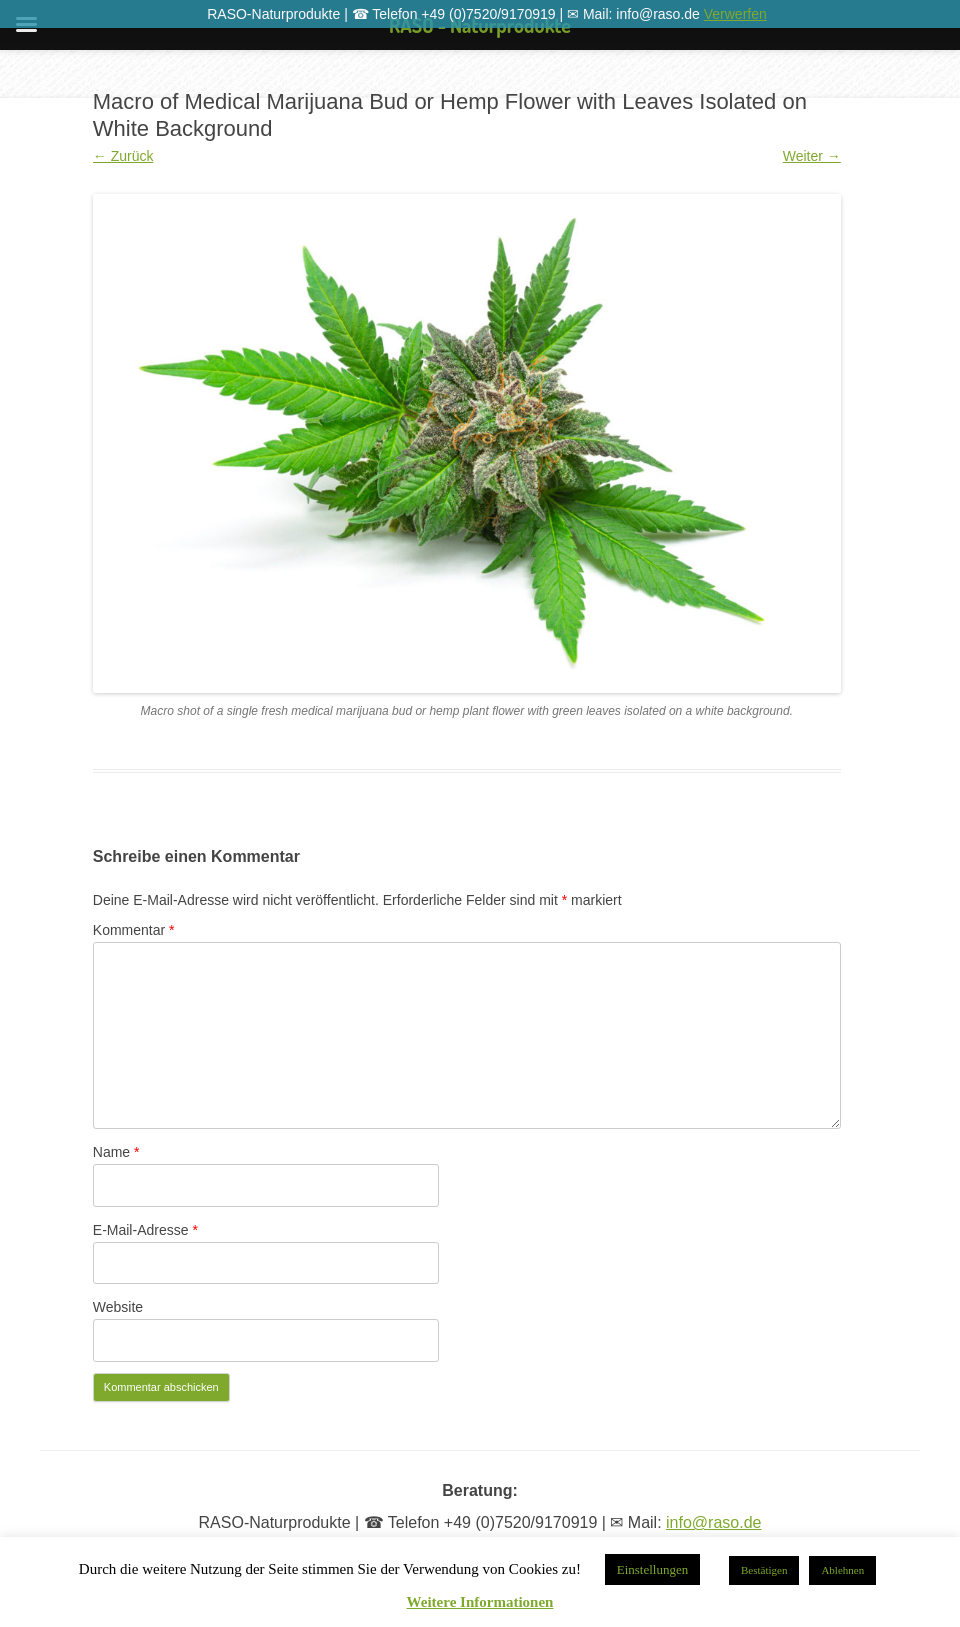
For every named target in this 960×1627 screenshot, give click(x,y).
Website (118, 1307)
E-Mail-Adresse (145, 1230)
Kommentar (134, 930)
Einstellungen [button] (653, 1569)
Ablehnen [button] (842, 1570)
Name (116, 1152)
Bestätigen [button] (764, 1570)
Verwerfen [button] (735, 14)
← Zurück (123, 156)
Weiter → (812, 156)
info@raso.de (713, 1522)
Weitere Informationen (480, 1602)
